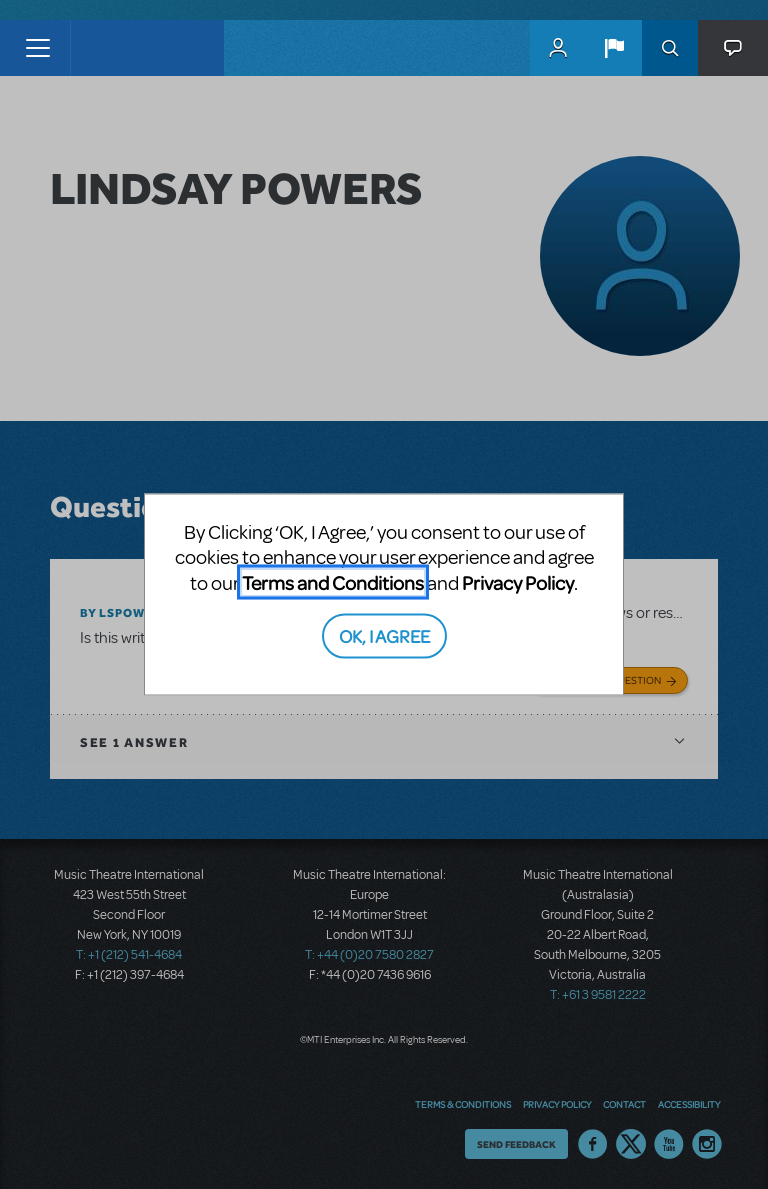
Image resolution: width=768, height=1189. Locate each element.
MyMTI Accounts (558, 48)
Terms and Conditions (333, 581)
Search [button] (670, 48)
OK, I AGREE (384, 635)
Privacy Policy (518, 581)
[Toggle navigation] (37, 48)
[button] (614, 48)
